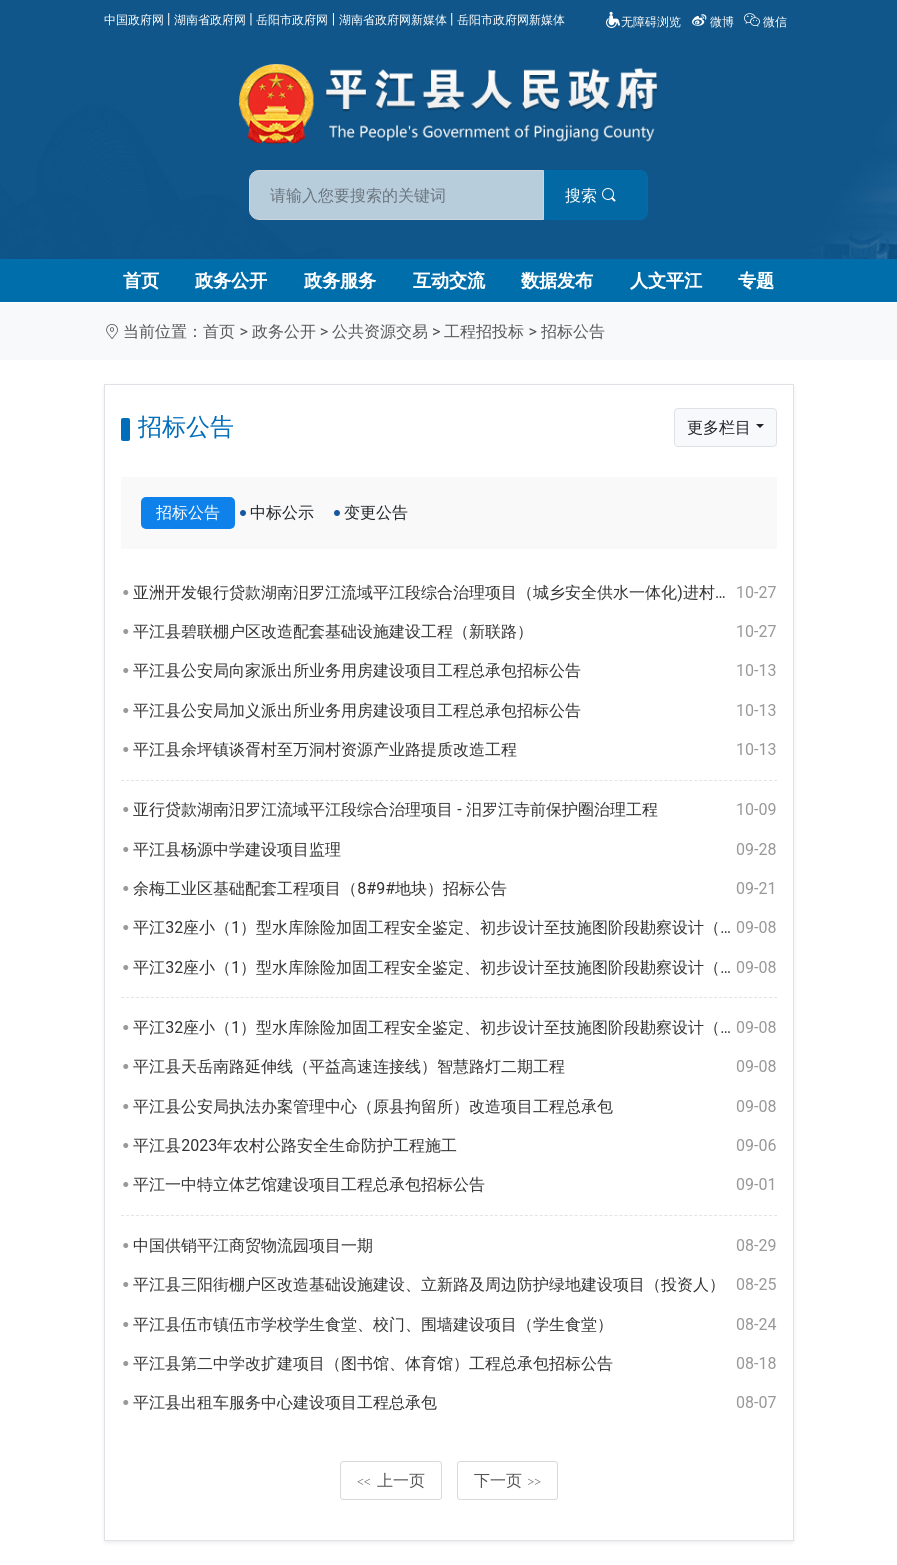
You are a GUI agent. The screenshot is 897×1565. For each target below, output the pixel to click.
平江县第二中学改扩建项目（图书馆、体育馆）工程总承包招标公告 (454, 1364)
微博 (714, 22)
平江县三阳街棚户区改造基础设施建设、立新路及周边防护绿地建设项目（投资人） (454, 1285)
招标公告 (573, 331)
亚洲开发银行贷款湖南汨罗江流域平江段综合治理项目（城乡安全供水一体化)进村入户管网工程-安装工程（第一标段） (454, 593)
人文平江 (666, 280)
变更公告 (376, 512)
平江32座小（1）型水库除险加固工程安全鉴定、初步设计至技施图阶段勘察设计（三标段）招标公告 (454, 928)
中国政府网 (134, 20)
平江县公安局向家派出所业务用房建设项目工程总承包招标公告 (454, 671)
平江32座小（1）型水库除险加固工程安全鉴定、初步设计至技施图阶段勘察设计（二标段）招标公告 (454, 968)
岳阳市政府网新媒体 (511, 20)
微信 (767, 22)
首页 (141, 280)
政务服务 (340, 280)
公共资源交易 (380, 331)
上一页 (391, 1480)
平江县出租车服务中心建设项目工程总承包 (454, 1403)
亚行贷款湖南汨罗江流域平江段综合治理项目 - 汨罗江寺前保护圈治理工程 (454, 810)
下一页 (508, 1480)
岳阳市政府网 (292, 20)
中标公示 (282, 512)
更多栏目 (719, 427)
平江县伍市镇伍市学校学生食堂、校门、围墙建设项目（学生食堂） (454, 1325)
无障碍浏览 (643, 22)
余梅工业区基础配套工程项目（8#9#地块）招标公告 (454, 889)
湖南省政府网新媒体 (393, 20)
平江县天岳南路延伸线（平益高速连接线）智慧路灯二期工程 (454, 1067)
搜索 (592, 195)
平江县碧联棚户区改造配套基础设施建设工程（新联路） (454, 632)
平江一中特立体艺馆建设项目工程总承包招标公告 (454, 1185)
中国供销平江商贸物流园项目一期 (454, 1246)
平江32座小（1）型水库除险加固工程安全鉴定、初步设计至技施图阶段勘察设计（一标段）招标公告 (454, 1028)
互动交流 (449, 280)
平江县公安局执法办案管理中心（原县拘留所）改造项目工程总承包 (454, 1107)
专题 (756, 280)
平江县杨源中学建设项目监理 (454, 850)
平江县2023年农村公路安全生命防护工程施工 (454, 1146)
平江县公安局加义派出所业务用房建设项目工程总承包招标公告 (454, 711)
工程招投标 (484, 331)
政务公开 (231, 280)
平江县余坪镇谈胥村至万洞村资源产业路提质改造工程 (454, 750)
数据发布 (557, 280)
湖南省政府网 (210, 20)
